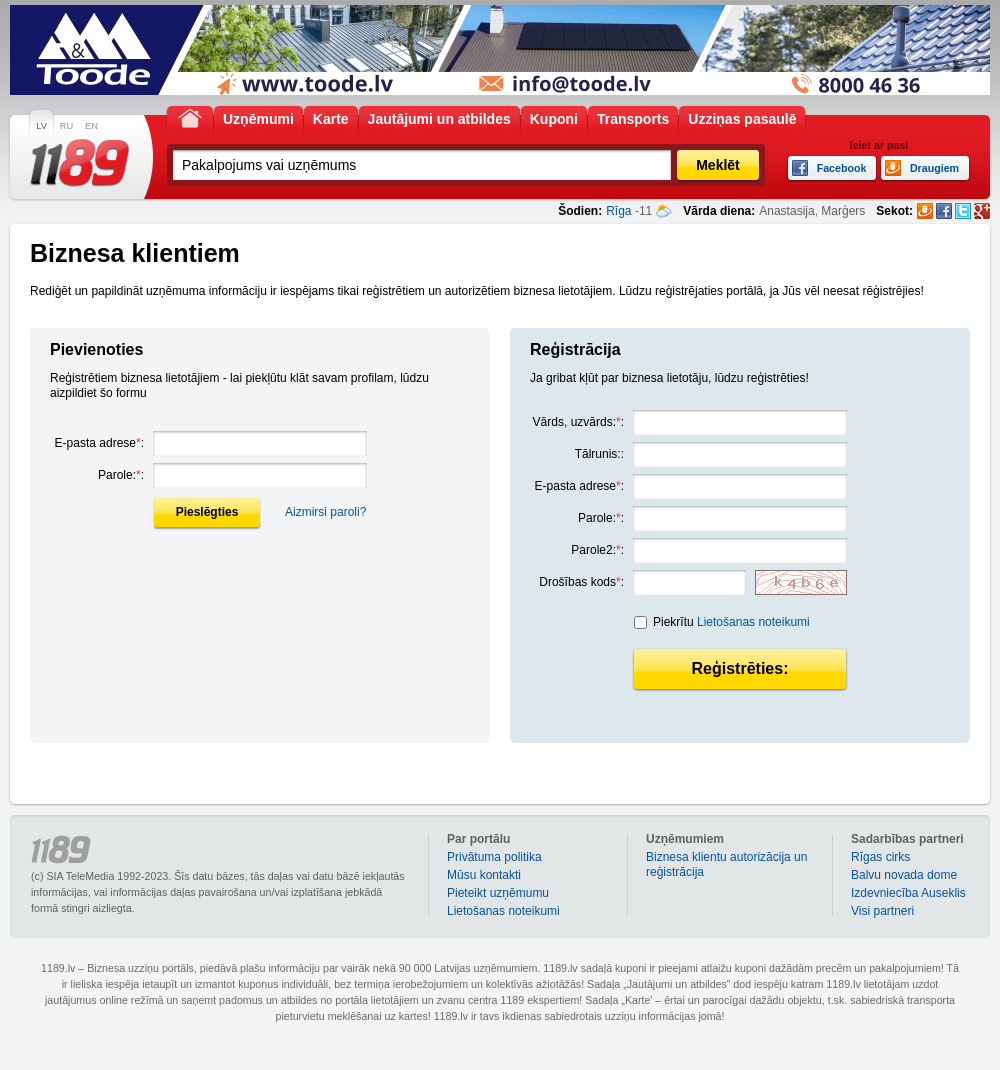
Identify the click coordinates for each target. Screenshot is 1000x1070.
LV (41, 126)
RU (66, 126)
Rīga (618, 211)
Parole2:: (597, 550)
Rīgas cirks (880, 857)
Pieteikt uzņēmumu (498, 893)
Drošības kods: (581, 582)
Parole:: (121, 475)
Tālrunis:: (599, 454)
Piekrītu (731, 622)
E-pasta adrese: (99, 443)
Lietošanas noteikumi (753, 622)
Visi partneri (882, 911)
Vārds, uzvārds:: (578, 422)
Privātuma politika (494, 857)
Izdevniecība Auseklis (908, 893)
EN (91, 126)
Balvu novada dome (904, 875)
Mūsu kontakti (484, 875)
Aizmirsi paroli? (325, 512)
